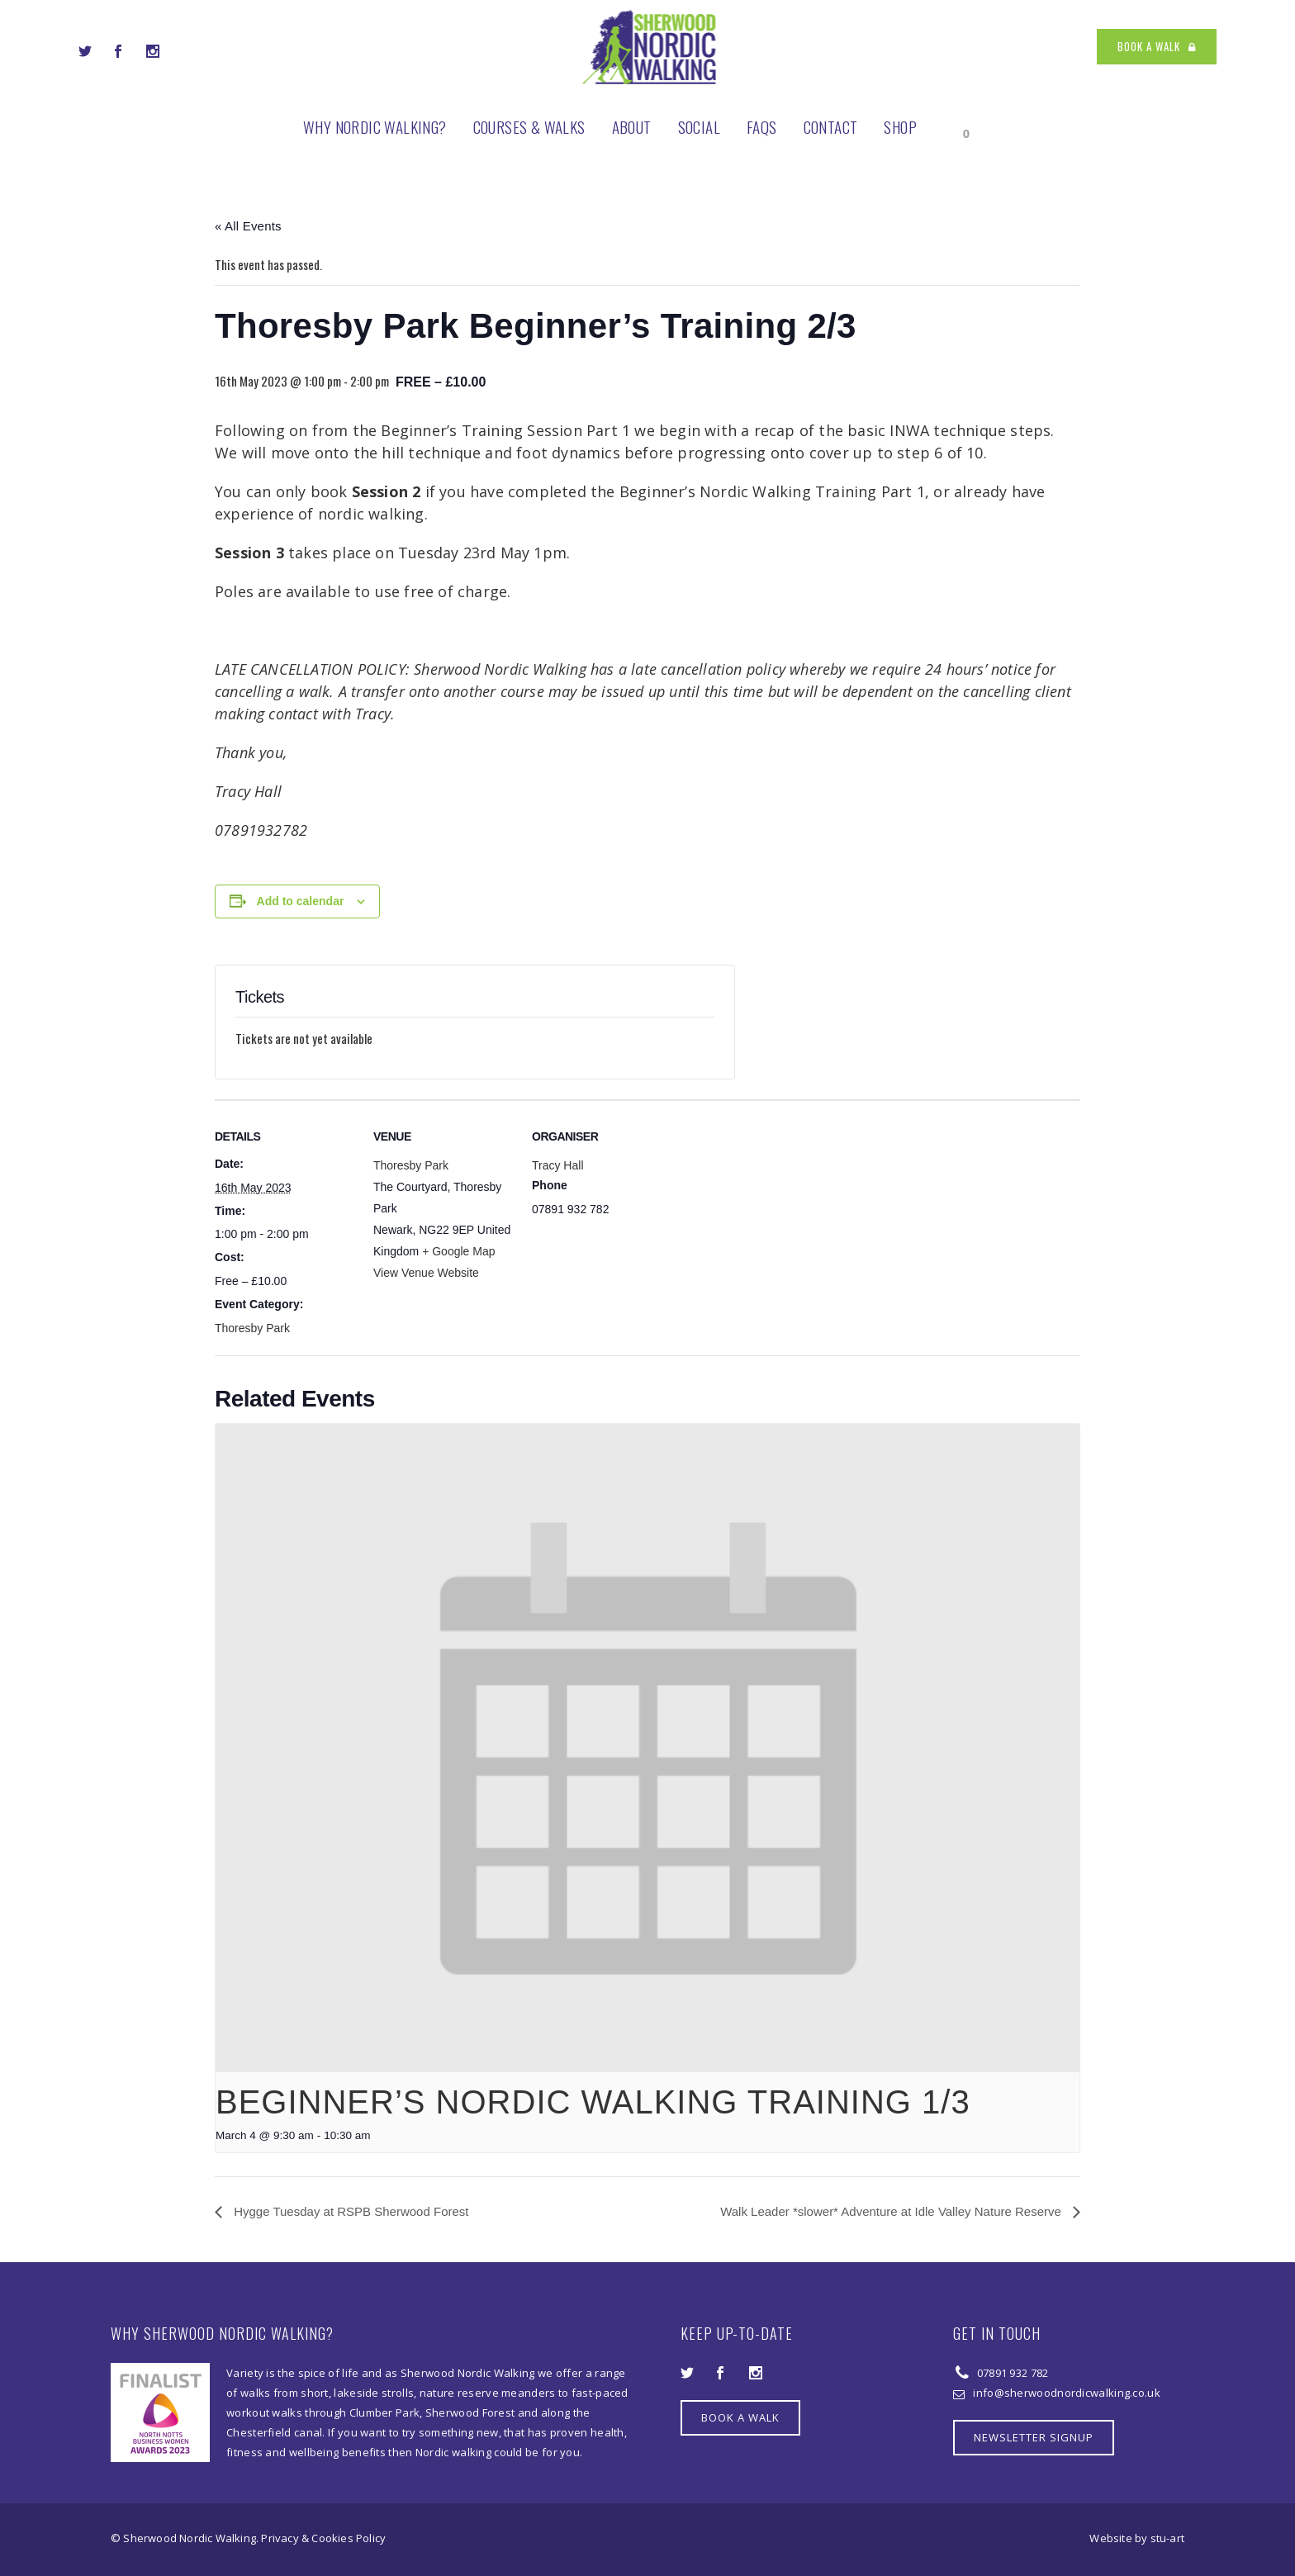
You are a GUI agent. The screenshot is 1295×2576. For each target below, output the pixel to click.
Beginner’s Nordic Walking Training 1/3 (593, 2102)
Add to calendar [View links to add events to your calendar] (300, 901)
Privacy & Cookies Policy (323, 2538)
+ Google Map (458, 1251)
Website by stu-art (1136, 2538)
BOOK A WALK (1156, 46)
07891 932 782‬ (1011, 2372)
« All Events (248, 226)
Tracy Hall (558, 1165)
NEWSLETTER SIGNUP (1033, 2437)
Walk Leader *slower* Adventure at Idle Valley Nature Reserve (892, 2211)
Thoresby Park (252, 1328)
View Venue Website (426, 1272)
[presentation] (647, 1748)
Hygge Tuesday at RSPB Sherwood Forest (349, 2211)
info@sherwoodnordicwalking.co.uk (1066, 2392)
